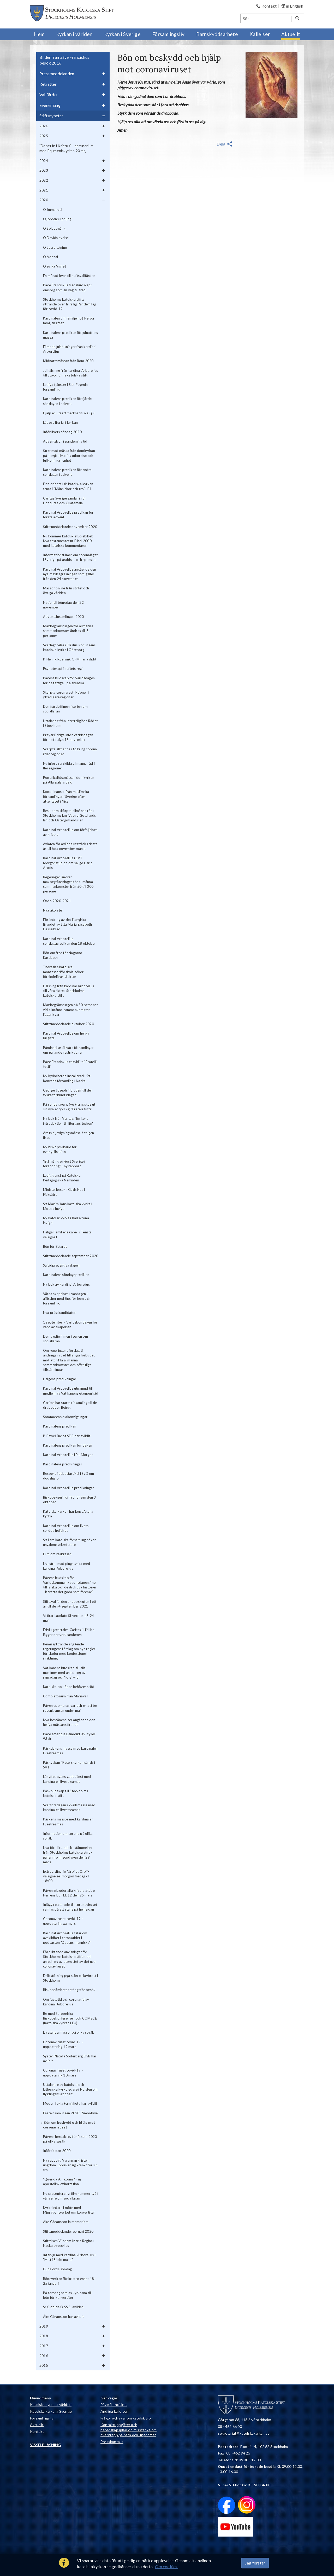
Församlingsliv (41, 2418)
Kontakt (37, 2431)
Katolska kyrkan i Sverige (51, 2411)
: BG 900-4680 (244, 2485)
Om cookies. (166, 2566)
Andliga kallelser (114, 2411)
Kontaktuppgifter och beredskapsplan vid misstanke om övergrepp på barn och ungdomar (128, 2429)
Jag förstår (255, 2562)
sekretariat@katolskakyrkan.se (244, 2433)
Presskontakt (111, 2441)
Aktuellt (37, 2424)
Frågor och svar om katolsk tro (125, 2418)
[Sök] (266, 18)
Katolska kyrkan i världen (50, 2404)
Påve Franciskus (113, 2404)
